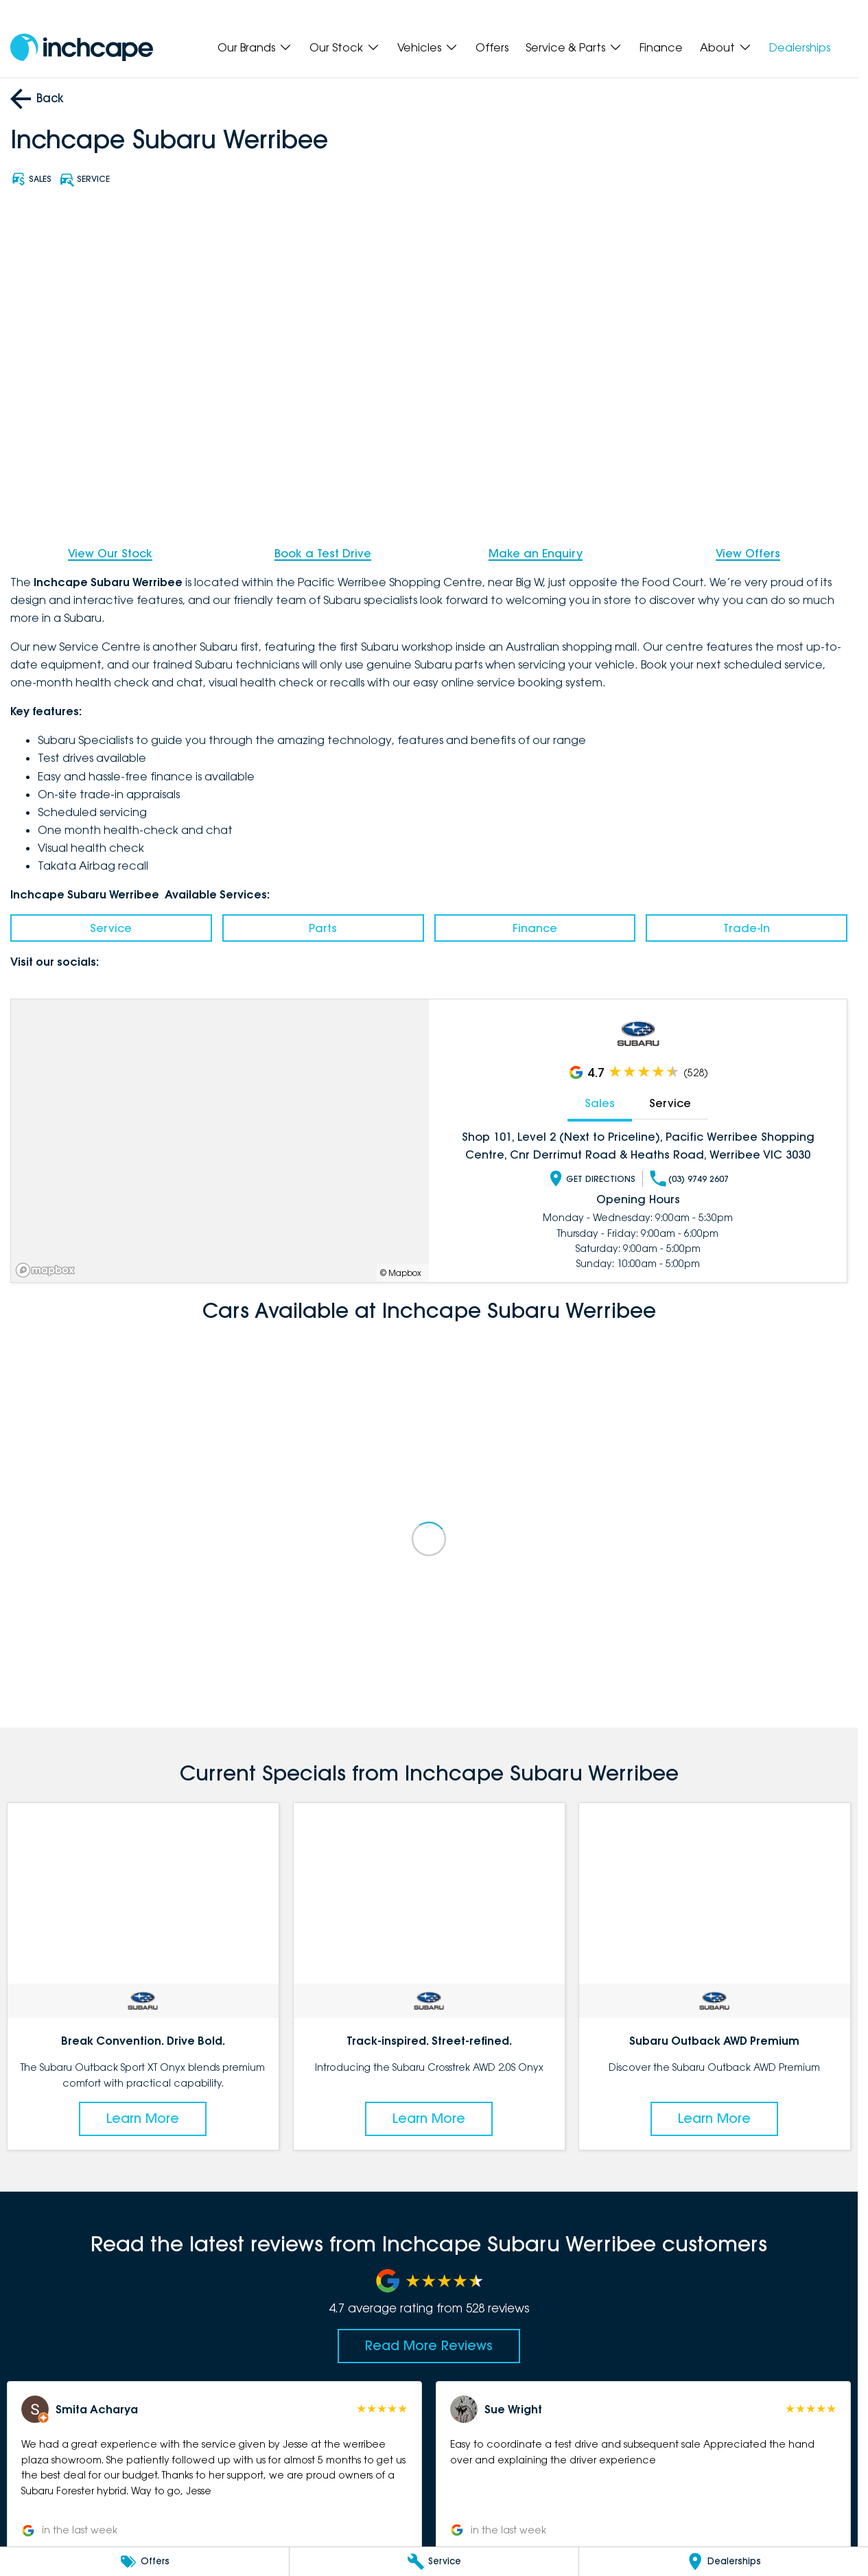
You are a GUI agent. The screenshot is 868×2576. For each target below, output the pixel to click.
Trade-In (746, 928)
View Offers (748, 553)
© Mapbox (400, 1273)
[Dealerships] (723, 2561)
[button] (214, 2467)
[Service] (434, 2561)
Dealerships (799, 47)
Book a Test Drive (322, 553)
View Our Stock (110, 553)
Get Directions (591, 1178)
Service (111, 928)
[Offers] (144, 2561)
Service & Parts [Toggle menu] (574, 47)
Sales (600, 1103)
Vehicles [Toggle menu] (427, 47)
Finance (661, 47)
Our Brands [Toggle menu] (255, 47)
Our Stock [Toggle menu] (344, 47)
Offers (492, 47)
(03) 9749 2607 (689, 1178)
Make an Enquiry (536, 553)
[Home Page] (81, 48)
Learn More (142, 2118)
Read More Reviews (429, 2345)
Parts (323, 928)
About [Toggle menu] (726, 47)
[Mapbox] (48, 1270)
